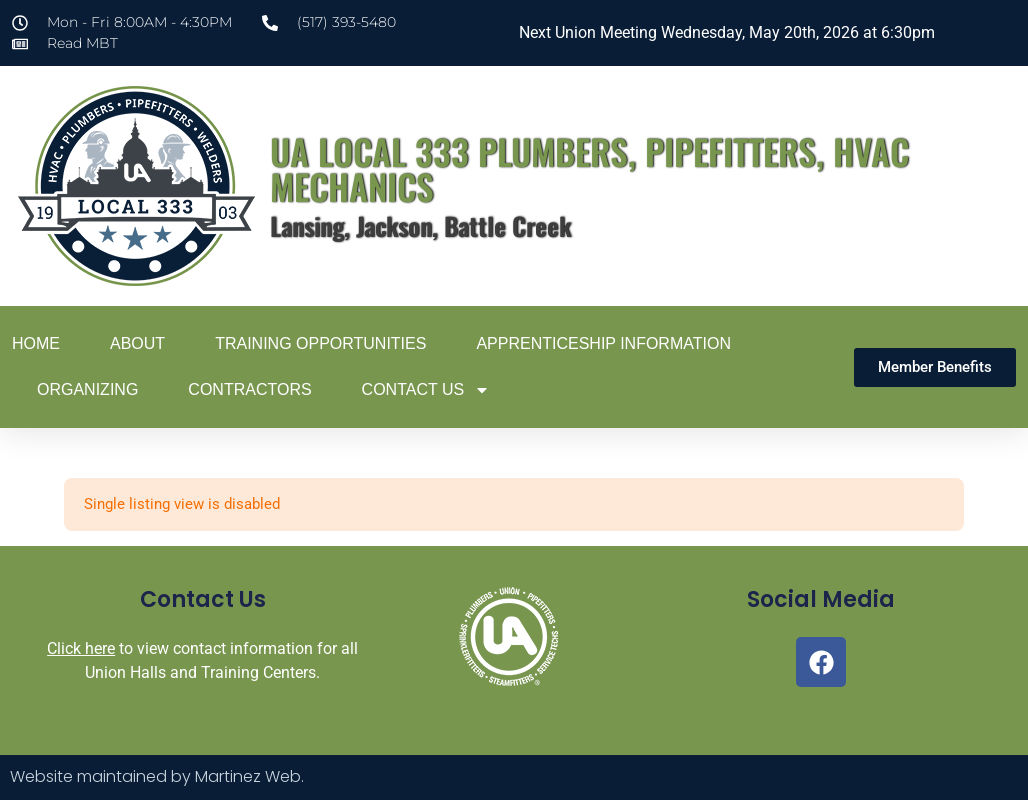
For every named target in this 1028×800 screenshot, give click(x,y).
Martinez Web (248, 776)
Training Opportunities (320, 343)
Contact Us (426, 390)
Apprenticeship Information (603, 343)
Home (36, 343)
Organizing (87, 389)
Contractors (249, 389)
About (137, 343)
